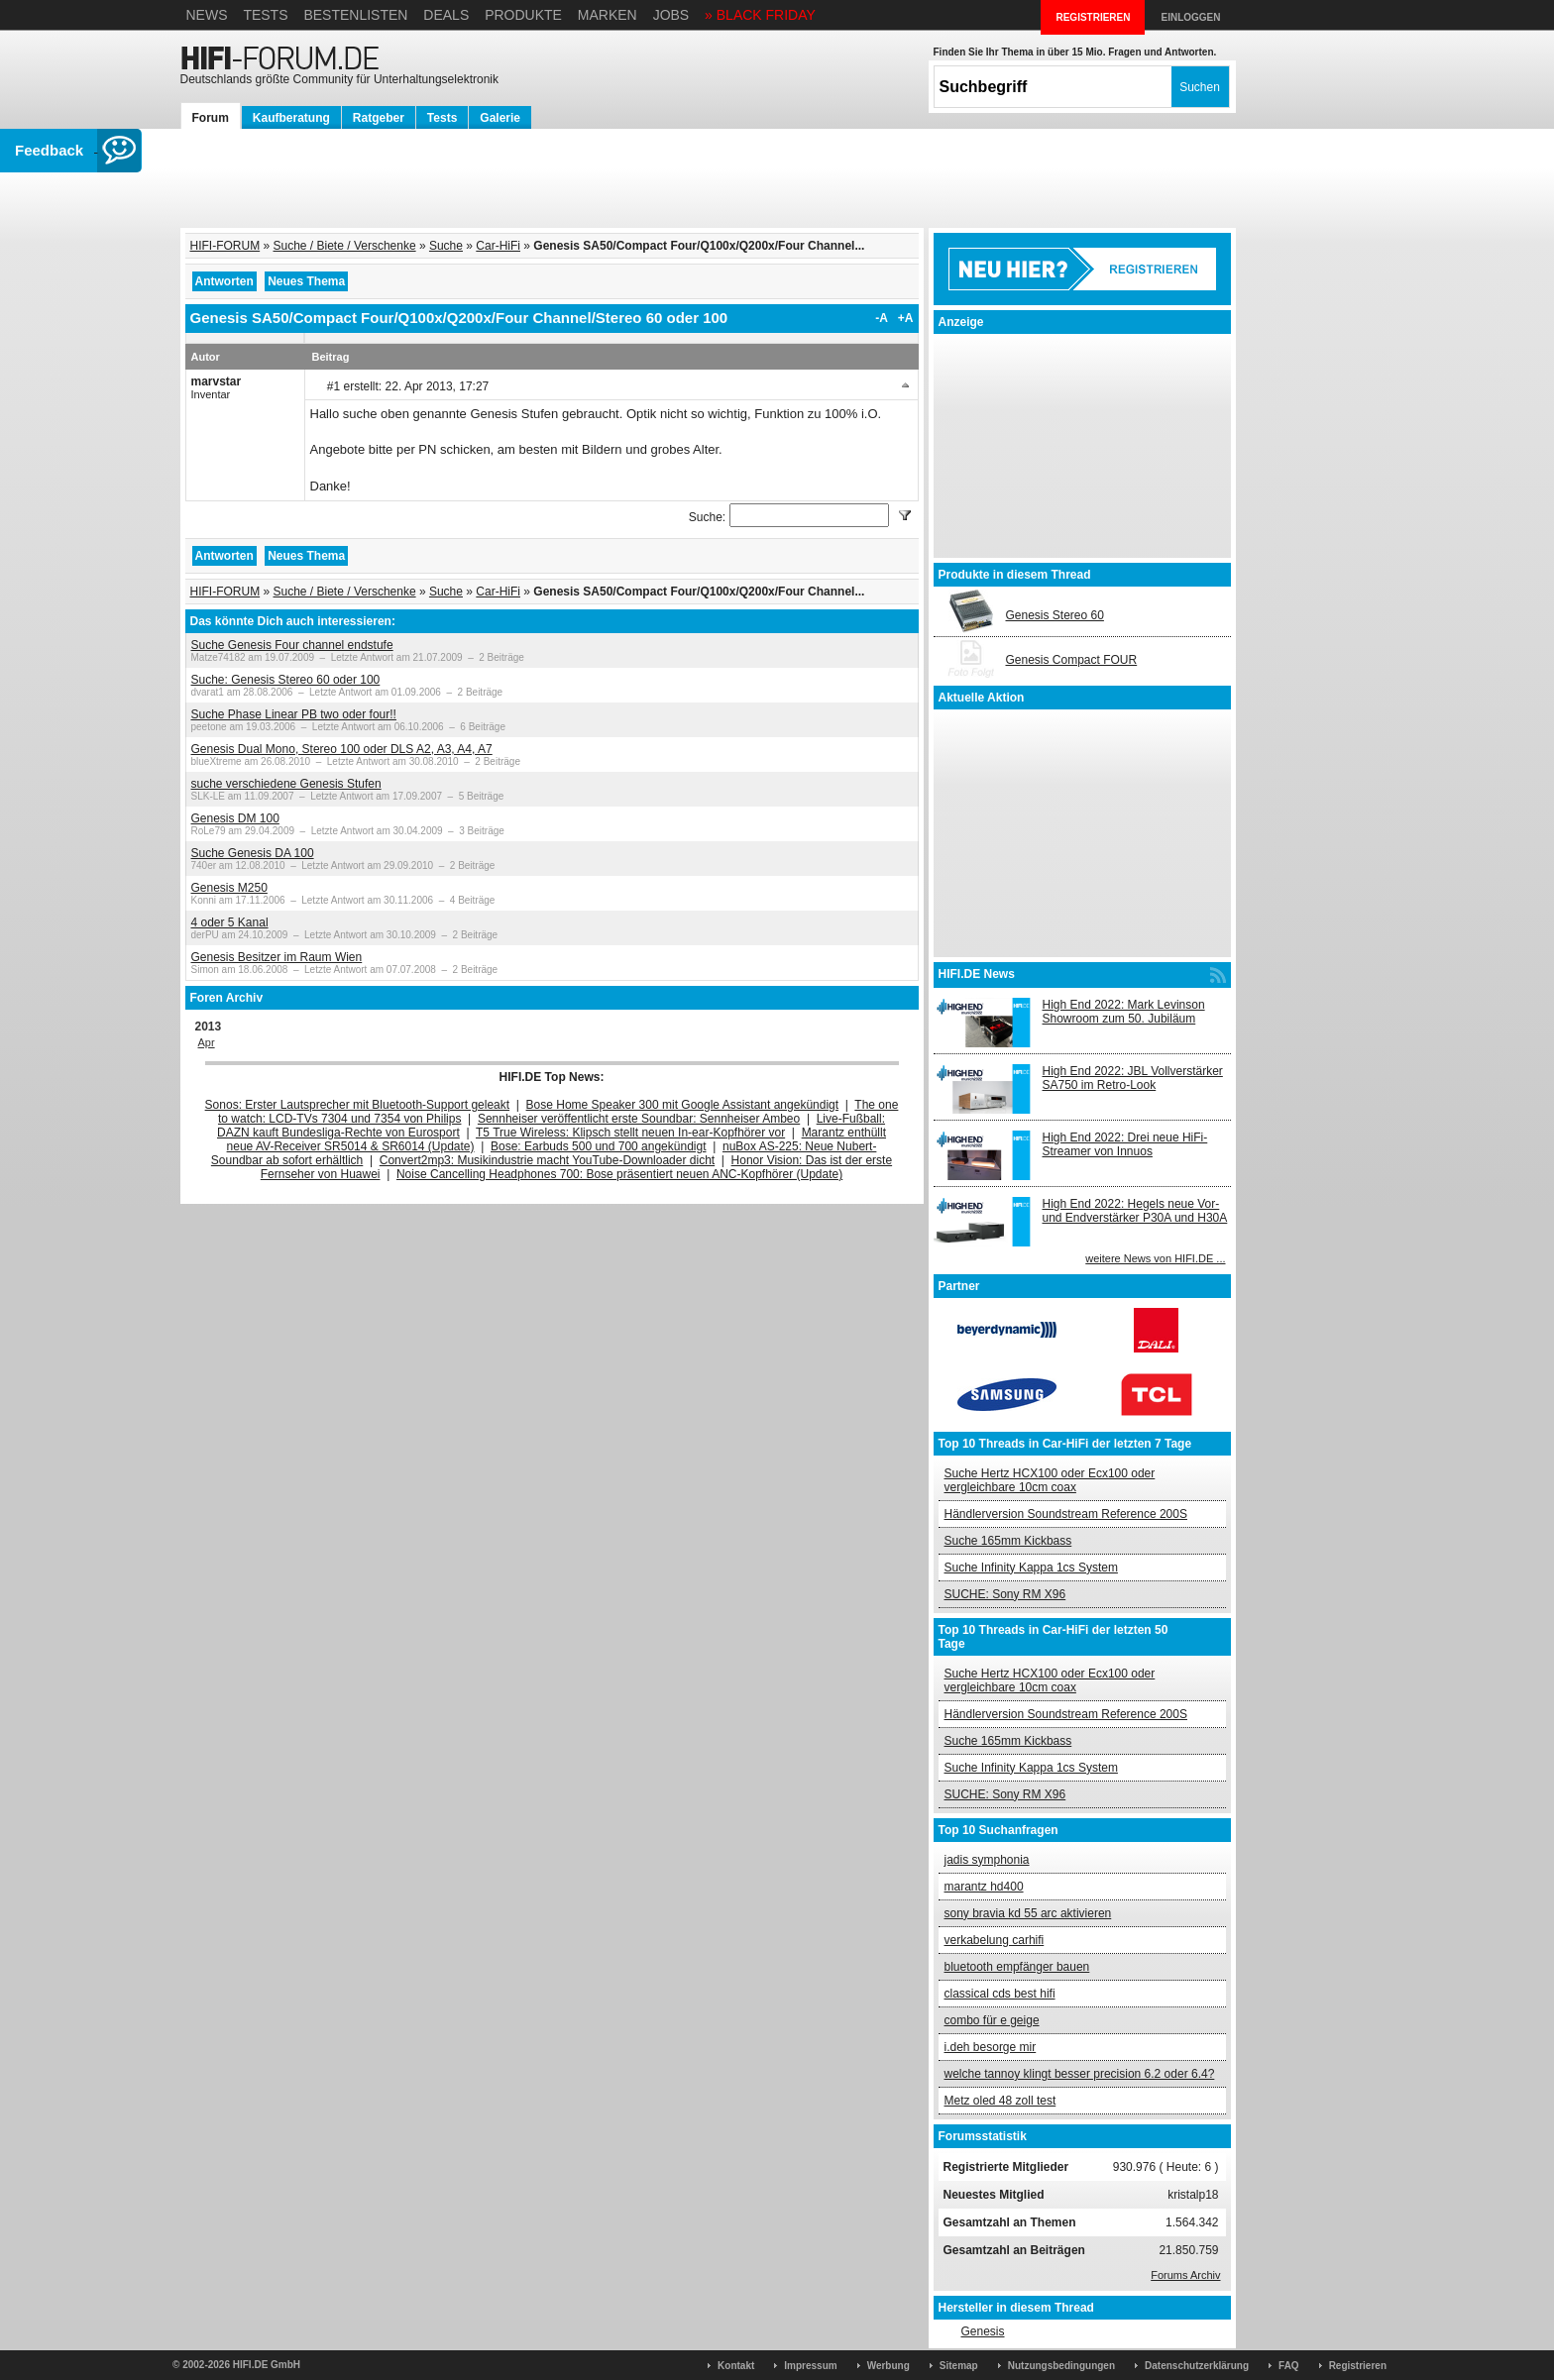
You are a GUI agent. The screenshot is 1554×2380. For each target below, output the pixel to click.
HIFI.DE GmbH (266, 2364)
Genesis (982, 2331)
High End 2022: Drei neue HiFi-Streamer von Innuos (1125, 1144)
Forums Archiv (1185, 2275)
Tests (265, 15)
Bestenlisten (355, 15)
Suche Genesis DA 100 (252, 853)
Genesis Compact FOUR (1072, 660)
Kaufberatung (291, 118)
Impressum (810, 2365)
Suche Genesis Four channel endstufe (292, 645)
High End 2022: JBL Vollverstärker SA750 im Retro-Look (1133, 1078)
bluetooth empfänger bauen (1017, 1967)
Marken (607, 15)
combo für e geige (992, 2020)
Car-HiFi (498, 246)
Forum (210, 118)
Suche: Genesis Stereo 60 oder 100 (286, 680)
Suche (446, 246)
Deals (446, 15)
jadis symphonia (987, 1860)
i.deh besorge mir (990, 2047)
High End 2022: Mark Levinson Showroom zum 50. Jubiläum (1124, 1012)
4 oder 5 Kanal (230, 922)
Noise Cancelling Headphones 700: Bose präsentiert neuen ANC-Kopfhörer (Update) (619, 1174)
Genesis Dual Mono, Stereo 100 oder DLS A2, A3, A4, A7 (342, 749)
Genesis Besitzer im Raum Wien (277, 957)
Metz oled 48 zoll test (1000, 2101)
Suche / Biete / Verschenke (345, 246)
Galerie (500, 118)
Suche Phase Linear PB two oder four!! (293, 714)
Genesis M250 (229, 888)
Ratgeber (378, 118)
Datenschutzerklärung (1197, 2365)
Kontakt (736, 2365)
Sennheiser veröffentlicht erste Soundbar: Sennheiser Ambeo (639, 1119)
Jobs (671, 15)
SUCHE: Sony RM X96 (1005, 1594)
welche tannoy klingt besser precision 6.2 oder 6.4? (1079, 2074)
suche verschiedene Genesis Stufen (286, 784)
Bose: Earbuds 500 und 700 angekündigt (599, 1146)
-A (881, 318)
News (207, 15)
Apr (206, 1042)
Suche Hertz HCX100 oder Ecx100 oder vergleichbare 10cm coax (1050, 1480)
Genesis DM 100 (235, 818)
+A (906, 318)
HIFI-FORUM (225, 246)
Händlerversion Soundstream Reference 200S (1065, 1514)
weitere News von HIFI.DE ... (1155, 1258)
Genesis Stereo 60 (1055, 615)
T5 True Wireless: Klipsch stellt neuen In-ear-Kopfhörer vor (630, 1132)
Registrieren (1358, 2365)
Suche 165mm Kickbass (1008, 1541)
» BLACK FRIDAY (760, 15)
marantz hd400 (984, 1886)
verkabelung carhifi (994, 1940)
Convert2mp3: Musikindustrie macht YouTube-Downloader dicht (547, 1160)
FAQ (1288, 2365)
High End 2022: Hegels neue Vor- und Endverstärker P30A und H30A (1135, 1211)
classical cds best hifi (999, 1994)
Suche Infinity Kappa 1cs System (1031, 1567)
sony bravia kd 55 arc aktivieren (1028, 1913)
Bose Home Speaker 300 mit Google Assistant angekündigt (682, 1105)
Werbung (888, 2365)
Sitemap (959, 2365)
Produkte (523, 15)
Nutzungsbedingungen (1061, 2365)
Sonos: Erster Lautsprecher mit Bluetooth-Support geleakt (357, 1105)
